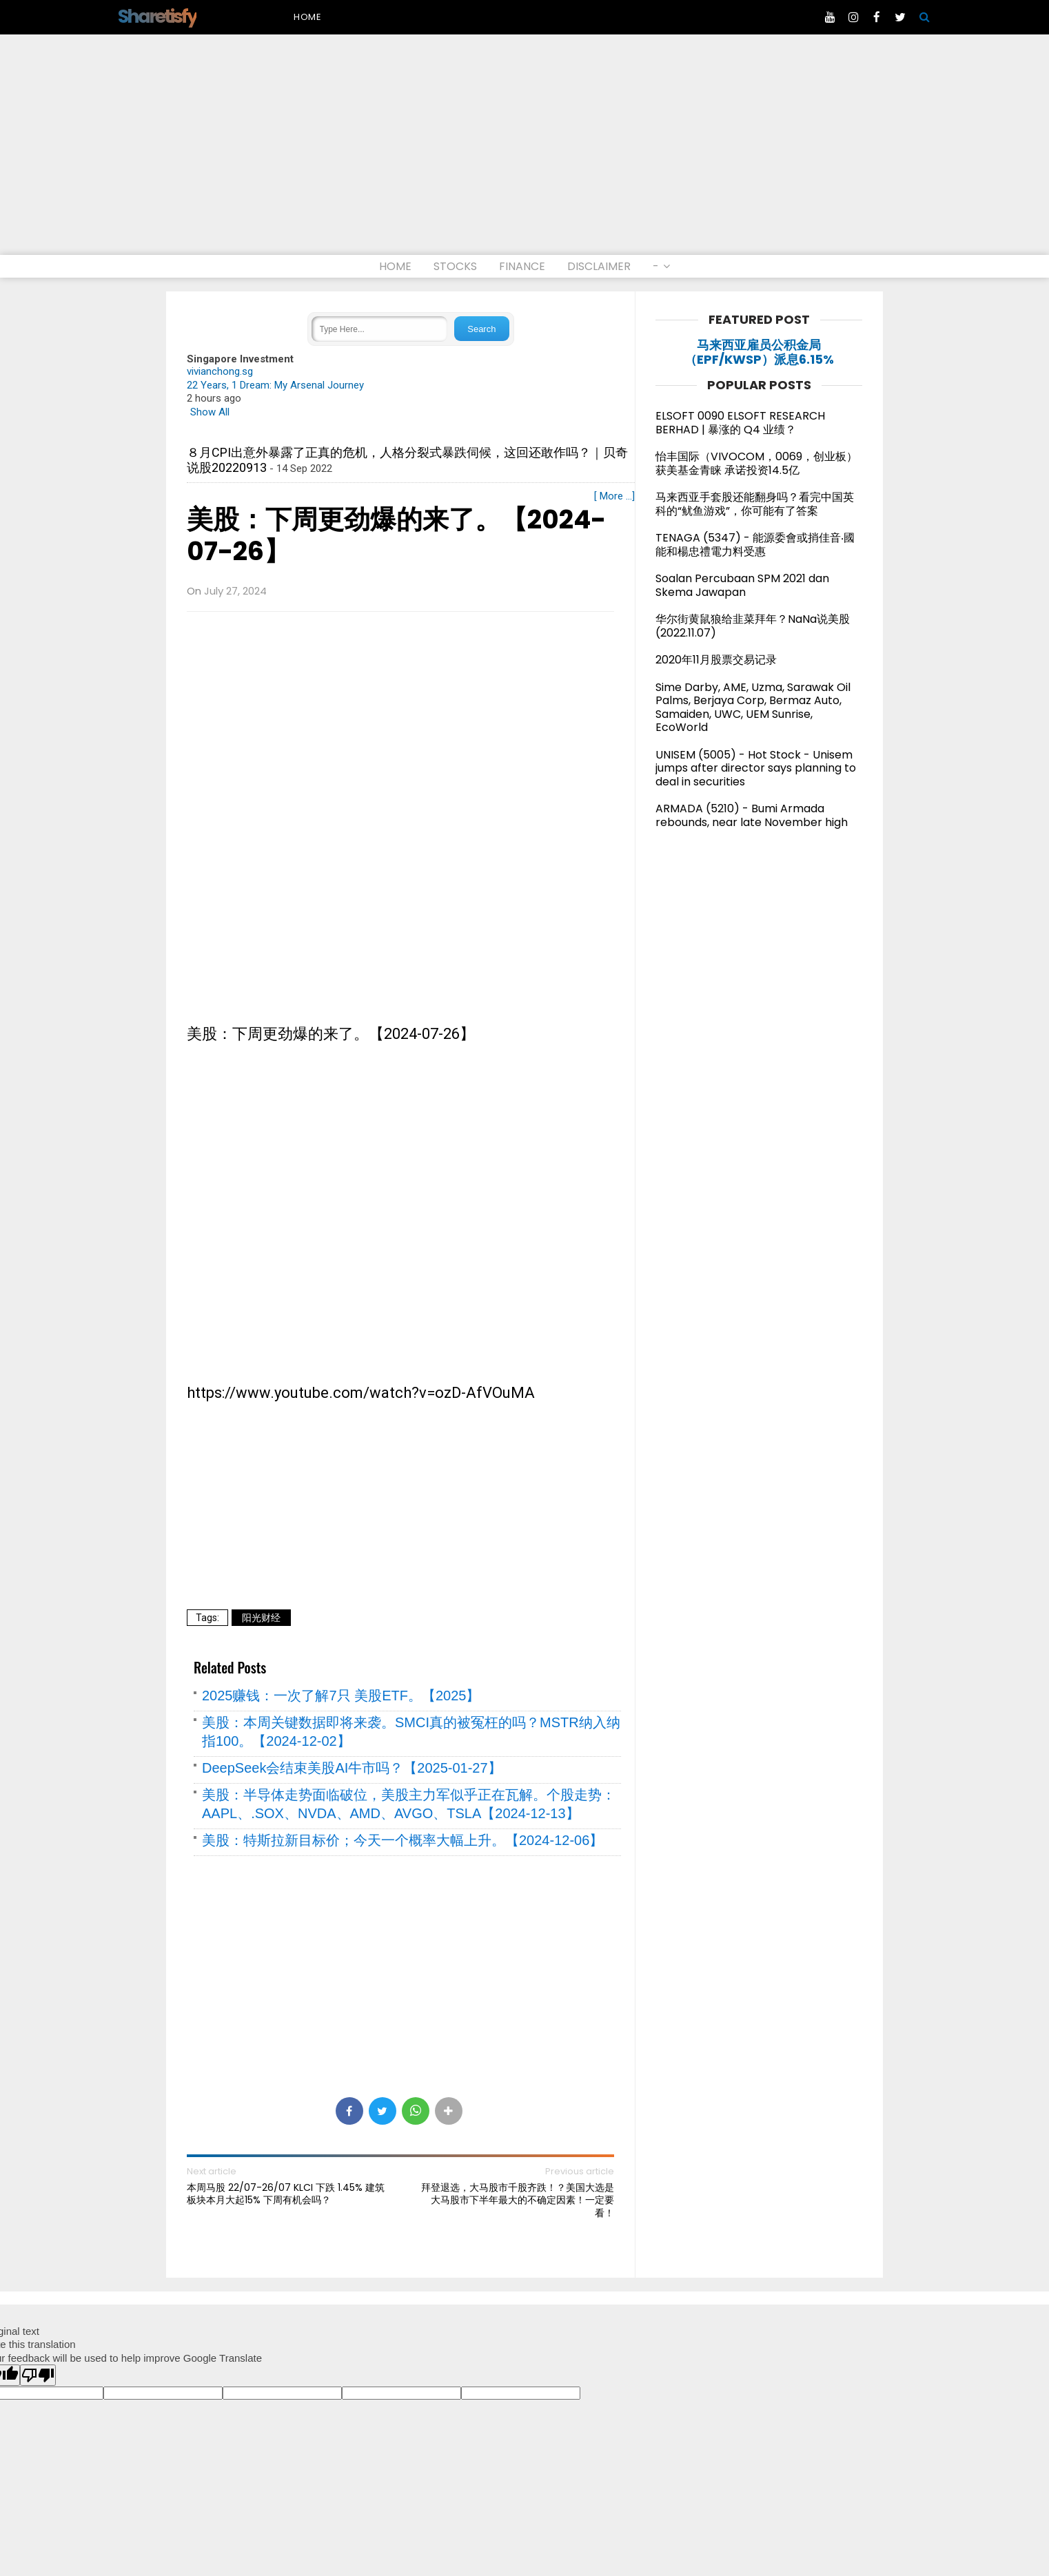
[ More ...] (614, 496)
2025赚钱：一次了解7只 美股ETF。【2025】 (341, 1695)
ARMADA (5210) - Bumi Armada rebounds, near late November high (751, 815)
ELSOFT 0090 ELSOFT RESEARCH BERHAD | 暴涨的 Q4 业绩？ (740, 422)
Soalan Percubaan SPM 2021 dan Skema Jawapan (742, 585)
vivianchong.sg (220, 371)
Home (308, 16)
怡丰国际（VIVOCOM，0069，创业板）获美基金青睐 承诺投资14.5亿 (756, 463)
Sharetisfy (157, 16)
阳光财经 (261, 1617)
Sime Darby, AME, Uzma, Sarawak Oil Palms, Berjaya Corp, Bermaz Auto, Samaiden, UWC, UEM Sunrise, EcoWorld (753, 707)
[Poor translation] (38, 2375)
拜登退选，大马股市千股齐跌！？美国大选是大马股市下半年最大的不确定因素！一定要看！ (517, 2200)
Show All (210, 412)
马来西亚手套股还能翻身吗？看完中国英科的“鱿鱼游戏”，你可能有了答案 (754, 504)
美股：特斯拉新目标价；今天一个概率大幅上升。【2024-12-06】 (402, 1840)
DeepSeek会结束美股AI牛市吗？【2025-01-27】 (352, 1767)
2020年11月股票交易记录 (716, 660)
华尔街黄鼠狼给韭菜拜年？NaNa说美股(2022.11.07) (752, 626)
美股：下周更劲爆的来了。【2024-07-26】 (396, 536)
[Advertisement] (524, 151)
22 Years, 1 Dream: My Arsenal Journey (275, 385)
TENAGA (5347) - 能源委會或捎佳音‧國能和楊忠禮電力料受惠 (755, 544)
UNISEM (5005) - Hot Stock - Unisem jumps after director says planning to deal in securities (755, 768)
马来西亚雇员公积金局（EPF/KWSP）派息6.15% (759, 352)
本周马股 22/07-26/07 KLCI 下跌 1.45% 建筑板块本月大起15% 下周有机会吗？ (286, 2193)
